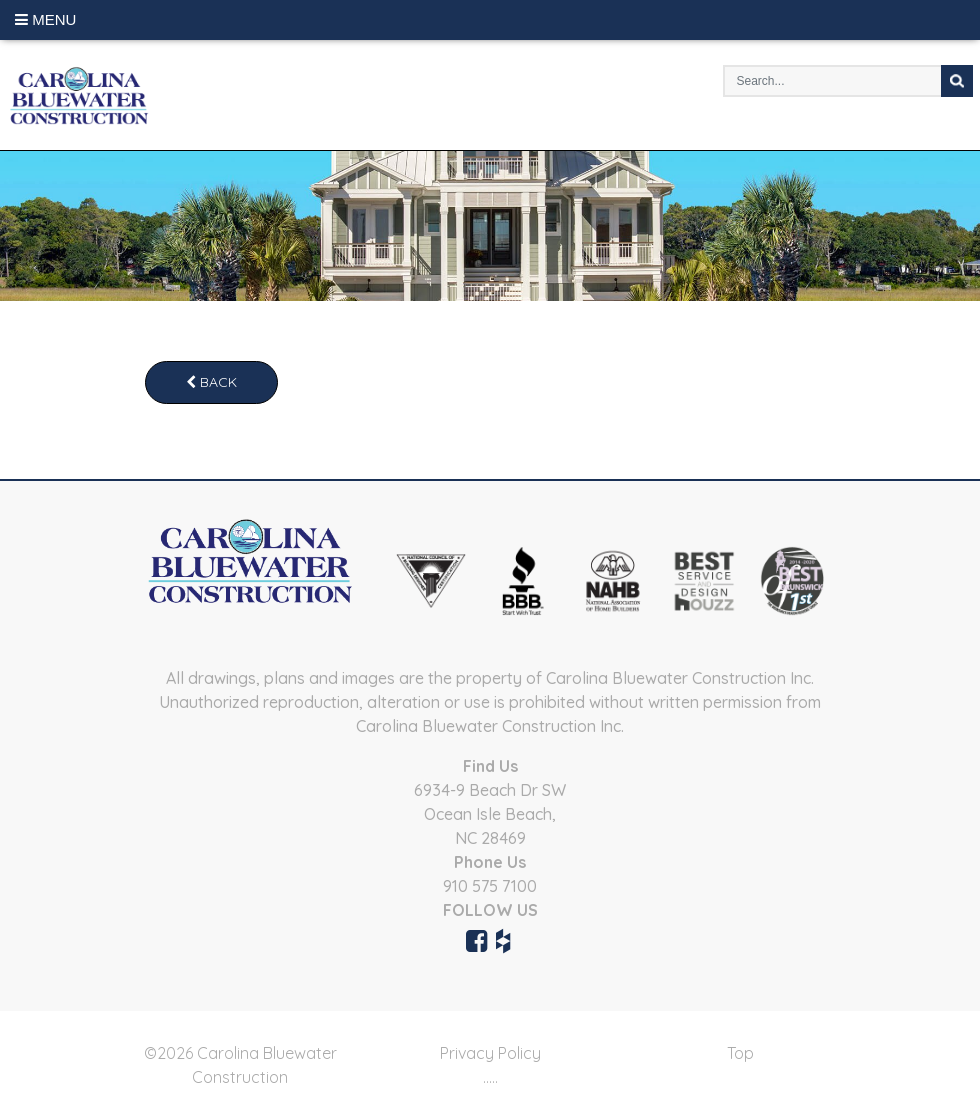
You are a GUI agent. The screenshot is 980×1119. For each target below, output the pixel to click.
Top (740, 1053)
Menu (45, 19)
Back (211, 382)
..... (490, 1077)
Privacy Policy (490, 1053)
